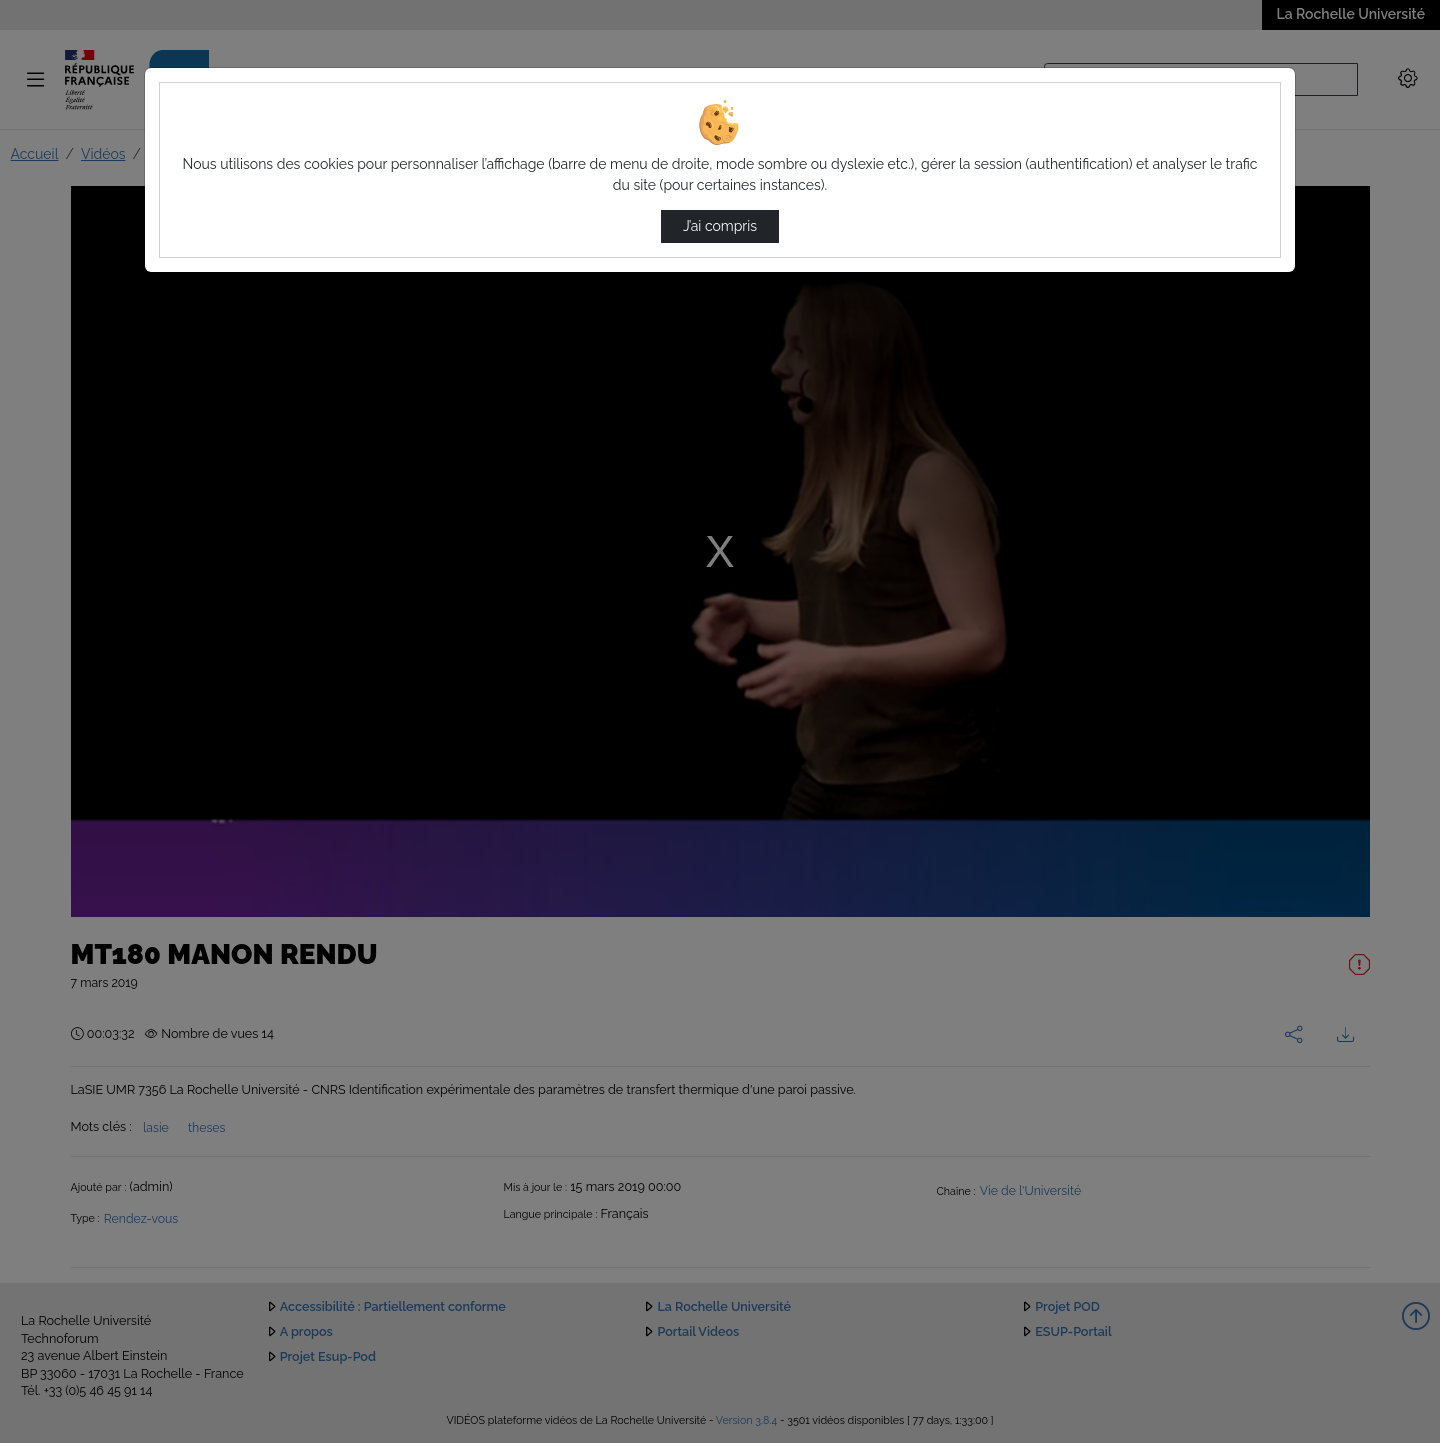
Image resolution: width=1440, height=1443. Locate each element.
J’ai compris (720, 226)
